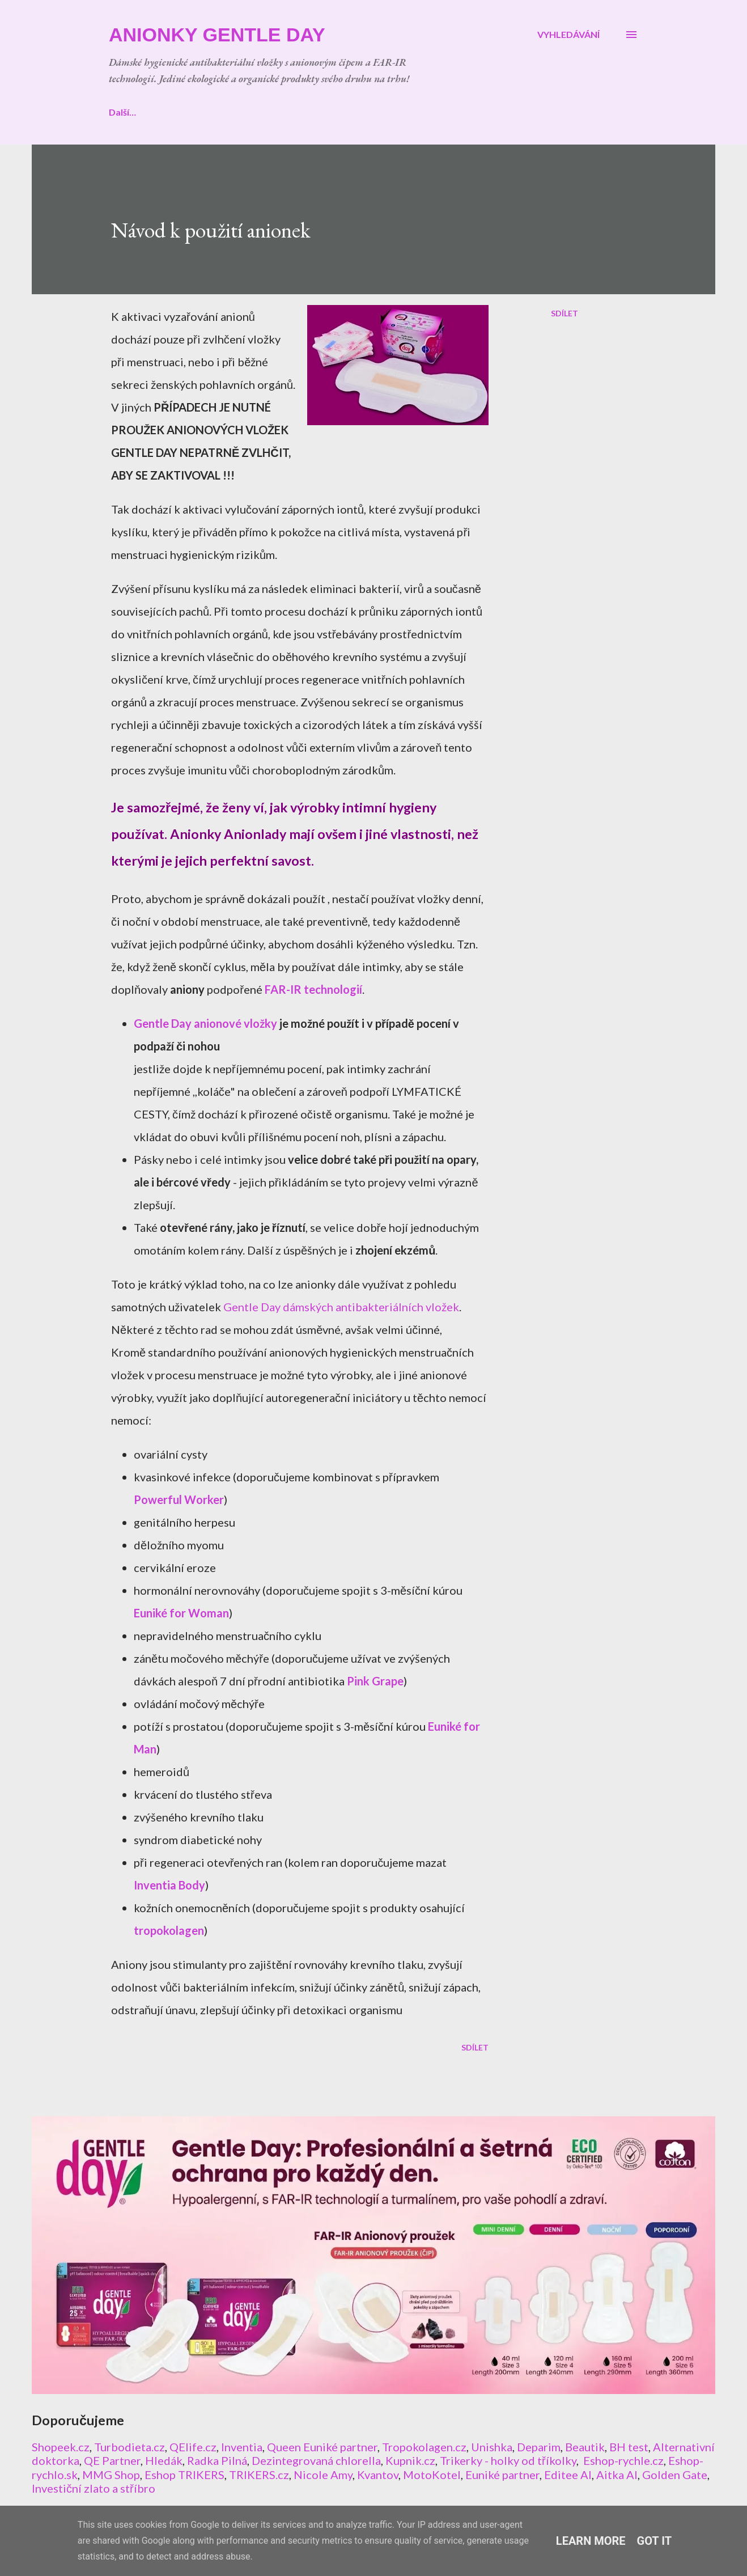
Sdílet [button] (564, 313)
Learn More (591, 2541)
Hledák (163, 2460)
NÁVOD (248, 112)
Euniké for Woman (181, 1613)
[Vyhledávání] (568, 34)
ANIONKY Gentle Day (217, 34)
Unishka (491, 2447)
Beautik (585, 2447)
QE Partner (112, 2460)
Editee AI (568, 2474)
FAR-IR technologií (313, 989)
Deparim (539, 2447)
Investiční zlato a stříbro (93, 2488)
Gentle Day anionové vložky (205, 1023)
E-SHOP (182, 112)
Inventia (241, 2447)
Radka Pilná (217, 2460)
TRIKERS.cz (259, 2474)
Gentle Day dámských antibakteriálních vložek (341, 1307)
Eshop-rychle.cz (623, 2460)
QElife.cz (193, 2447)
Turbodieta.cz (129, 2447)
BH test (628, 2447)
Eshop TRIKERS (184, 2474)
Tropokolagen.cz (424, 2447)
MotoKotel (432, 2474)
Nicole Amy (323, 2474)
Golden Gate (674, 2474)
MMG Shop (111, 2474)
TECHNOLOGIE (331, 112)
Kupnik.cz (410, 2460)
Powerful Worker (179, 1499)
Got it (654, 2541)
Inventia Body (169, 1885)
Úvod (120, 112)
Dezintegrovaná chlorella (316, 2460)
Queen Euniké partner (322, 2447)
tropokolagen (169, 1930)
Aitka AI (617, 2474)
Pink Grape (375, 1681)
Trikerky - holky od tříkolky (508, 2460)
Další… (543, 112)
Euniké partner (502, 2474)
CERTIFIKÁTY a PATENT (447, 112)
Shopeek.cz (61, 2447)
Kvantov (377, 2474)
